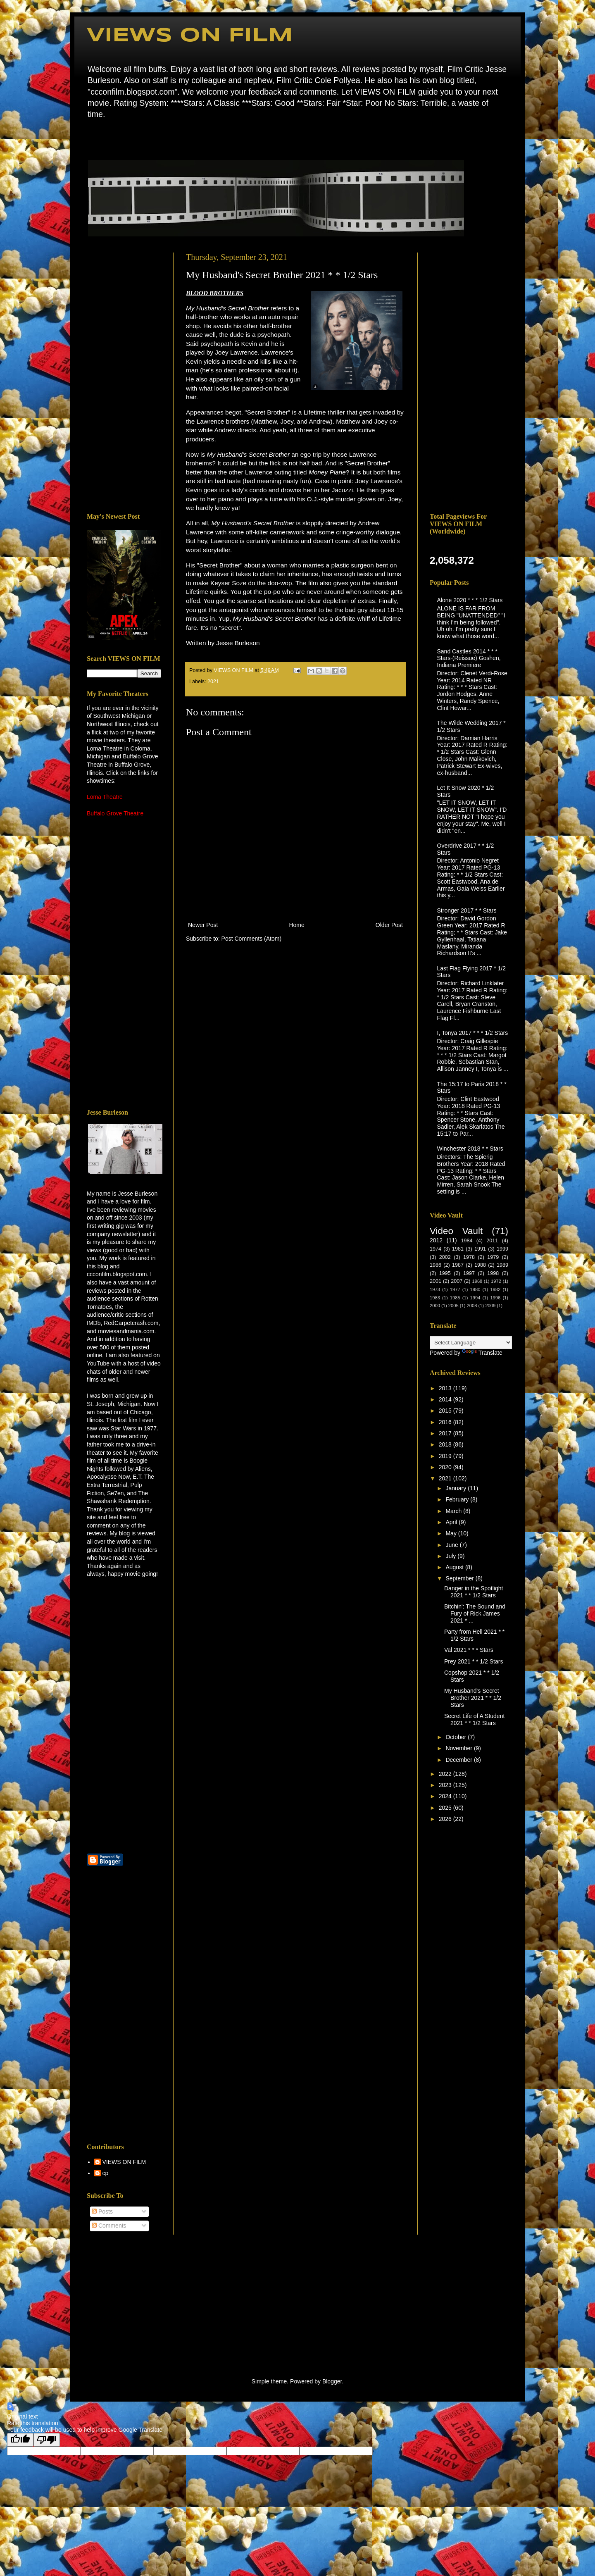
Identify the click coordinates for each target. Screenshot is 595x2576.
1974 (435, 1249)
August (455, 1567)
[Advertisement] (124, 376)
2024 (446, 1796)
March (454, 1511)
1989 (502, 1265)
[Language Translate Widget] (471, 1342)
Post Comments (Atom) (251, 938)
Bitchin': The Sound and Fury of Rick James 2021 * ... (474, 1613)
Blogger (332, 2381)
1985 (455, 1297)
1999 (502, 1249)
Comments (109, 2225)
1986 (435, 1265)
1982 (495, 1289)
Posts (102, 2211)
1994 (475, 1297)
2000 (435, 1305)
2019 (446, 1456)
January (456, 1488)
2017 (446, 1433)
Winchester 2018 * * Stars (470, 1148)
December (459, 1759)
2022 (446, 1774)
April (452, 1522)
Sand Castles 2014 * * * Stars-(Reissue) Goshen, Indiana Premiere (469, 658)
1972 (496, 1281)
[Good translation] (20, 2440)
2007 (456, 1281)
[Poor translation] (46, 2440)
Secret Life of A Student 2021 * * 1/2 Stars (474, 1719)
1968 (477, 1281)
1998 (493, 1273)
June (452, 1545)
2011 (492, 1241)
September (460, 1578)
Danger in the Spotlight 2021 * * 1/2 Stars (473, 1592)
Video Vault (456, 1231)
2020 (446, 1467)
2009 (490, 1305)
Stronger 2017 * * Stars (467, 910)
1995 (445, 1273)
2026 (446, 1819)
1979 (493, 1257)
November (459, 1748)
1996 (495, 1297)
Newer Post (203, 925)
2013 (446, 1388)
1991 (480, 1249)
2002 (445, 1257)
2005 (453, 1305)
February (457, 1499)
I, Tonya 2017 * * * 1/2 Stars (472, 1032)
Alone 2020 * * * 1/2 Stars (470, 600)
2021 (213, 681)
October (456, 1737)
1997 (469, 1273)
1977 (455, 1289)
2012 (436, 1240)
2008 (472, 1305)
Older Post (389, 925)
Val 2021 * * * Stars (468, 1650)
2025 (446, 1807)
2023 (446, 1785)
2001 (435, 1281)
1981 (458, 1249)
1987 (458, 1265)
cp (105, 2173)
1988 (480, 1265)
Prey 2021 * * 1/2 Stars (473, 1661)
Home (89, 138)
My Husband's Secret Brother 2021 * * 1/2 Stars (472, 1697)
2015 (446, 1410)
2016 (446, 1422)
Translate (482, 1352)
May (451, 1533)
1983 (435, 1297)
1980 (475, 1289)
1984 (466, 1241)
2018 (446, 1444)
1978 (469, 1257)
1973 (435, 1289)
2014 (446, 1399)
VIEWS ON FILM (190, 35)
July (451, 1556)
